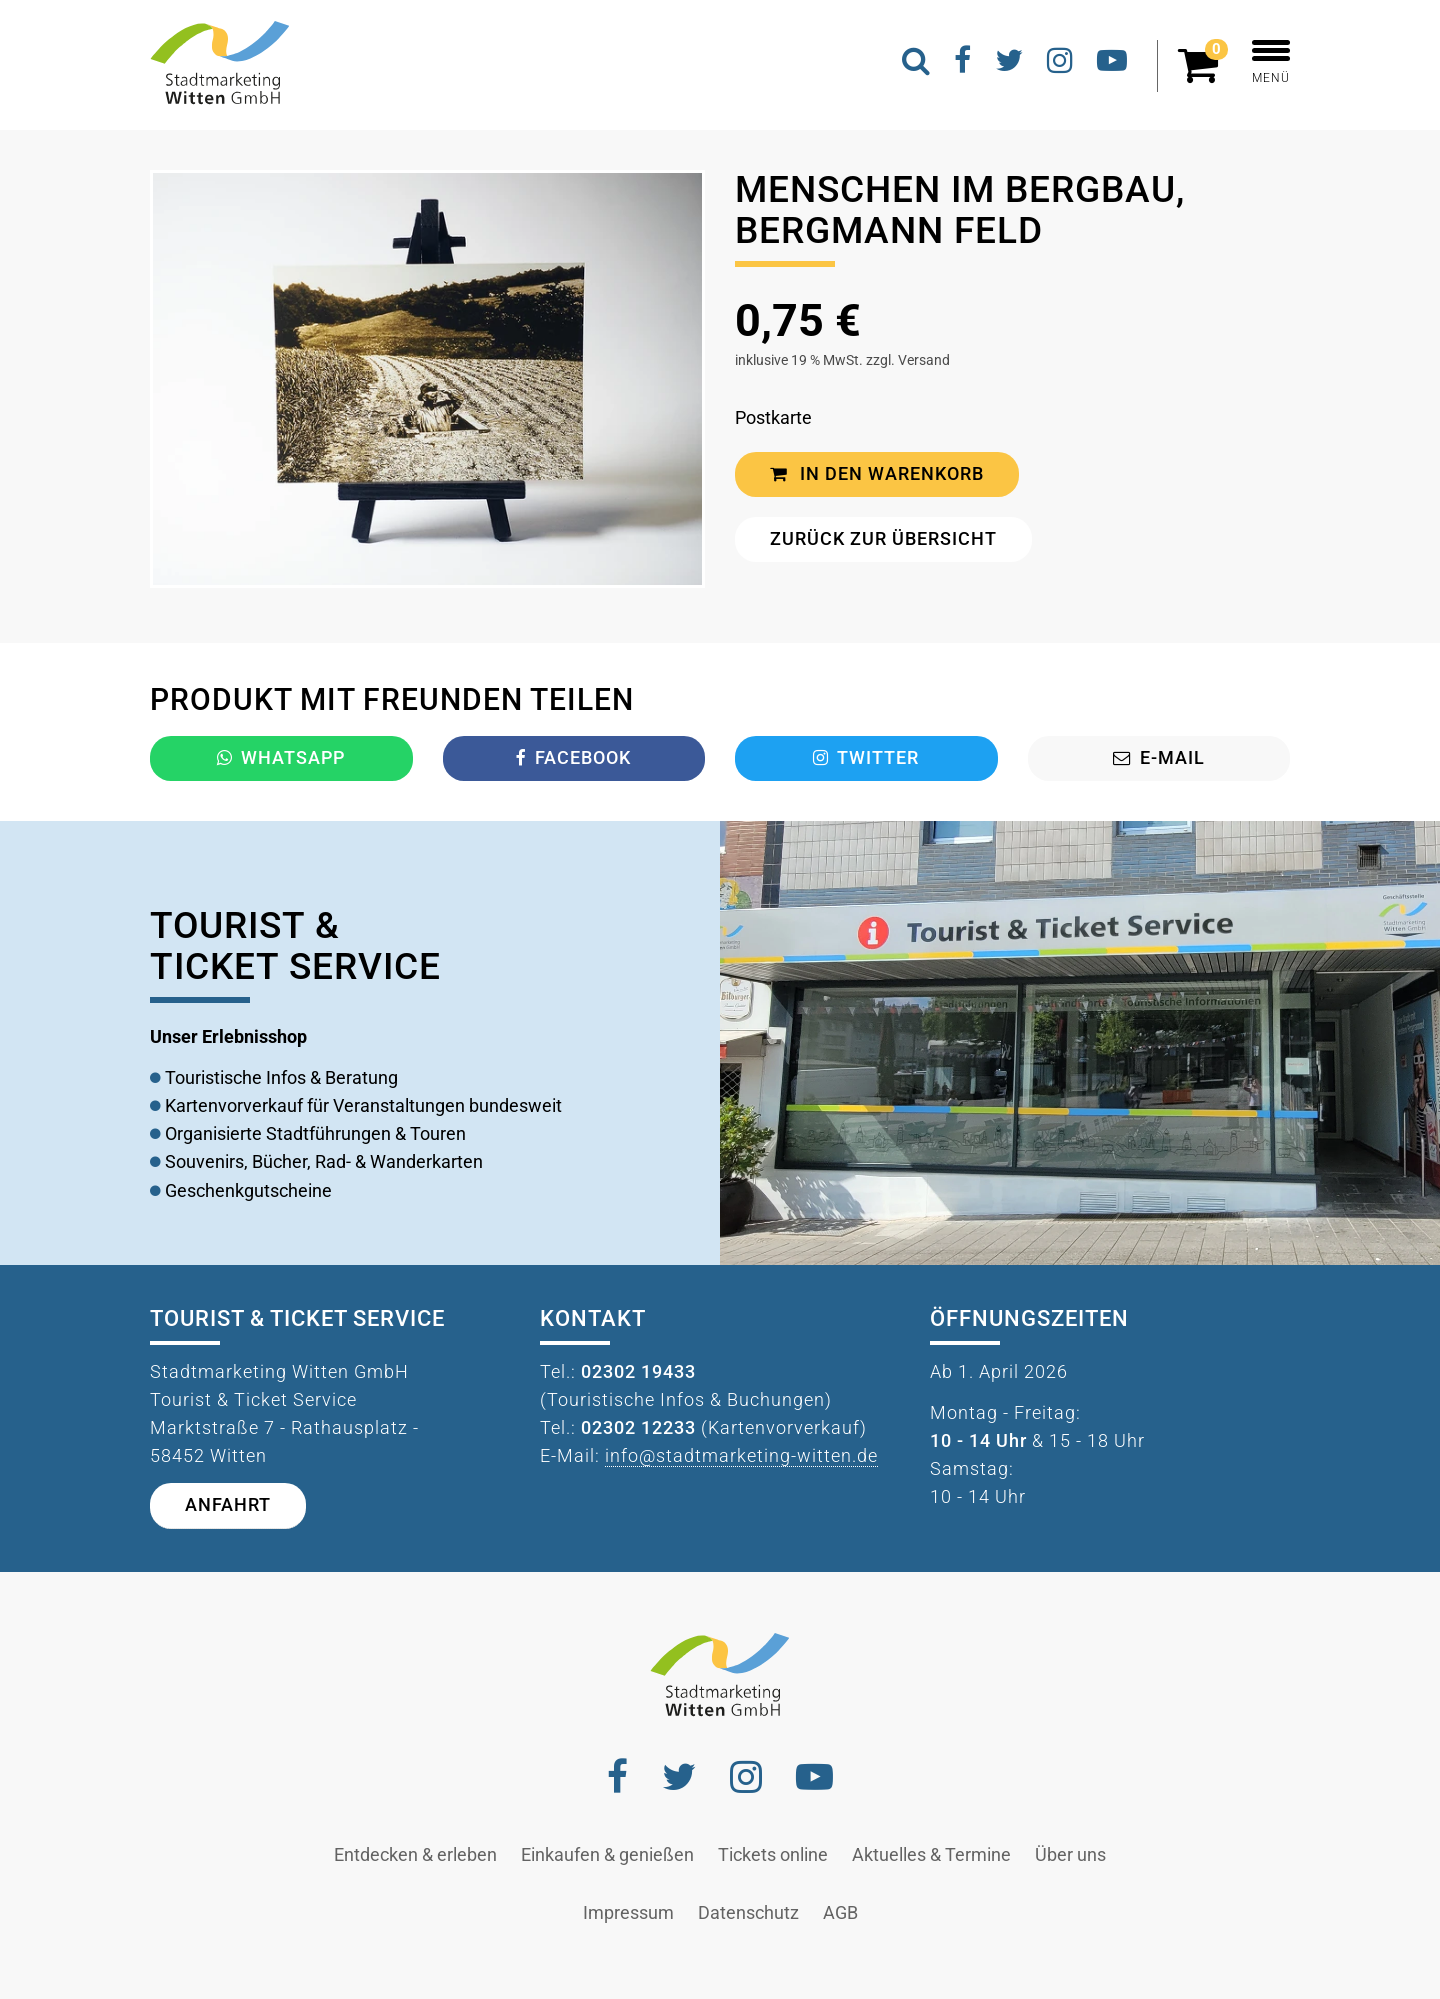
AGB (840, 1913)
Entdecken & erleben (415, 1855)
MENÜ (1271, 62)
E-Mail (1159, 758)
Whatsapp (281, 758)
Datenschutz (748, 1913)
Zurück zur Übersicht (883, 539)
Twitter (866, 758)
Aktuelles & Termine (931, 1855)
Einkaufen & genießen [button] (607, 1855)
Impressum (628, 1913)
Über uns (1070, 1855)
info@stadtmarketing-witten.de (741, 1456)
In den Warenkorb (877, 474)
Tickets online (773, 1855)
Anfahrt (228, 1505)
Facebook (573, 758)
